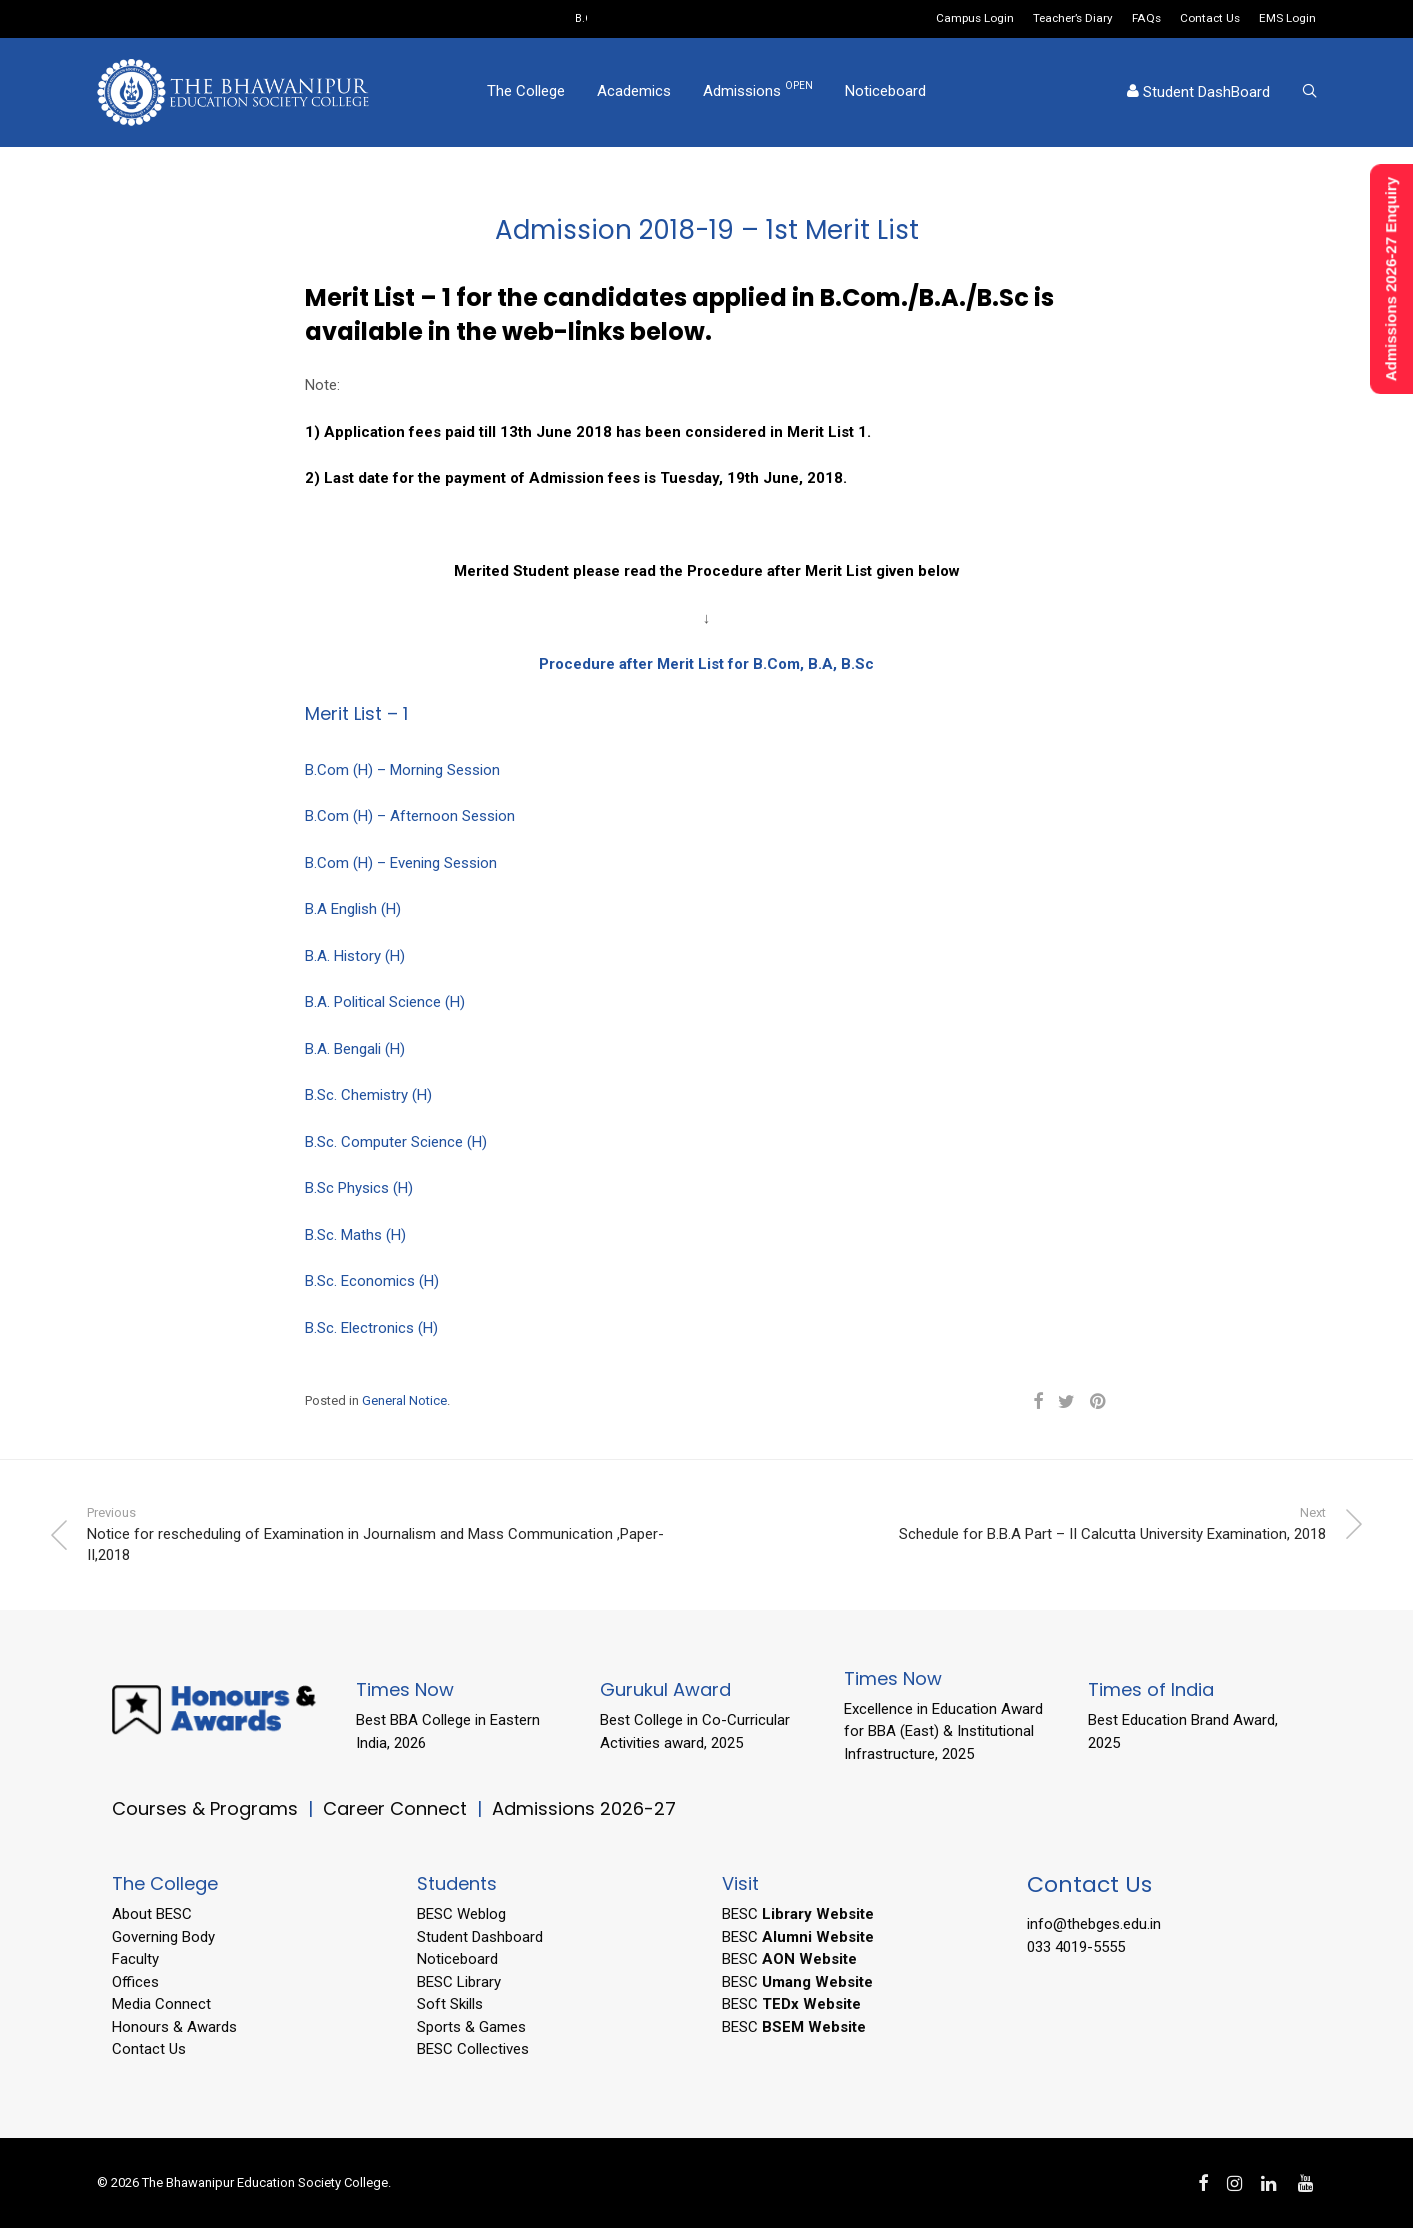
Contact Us (1210, 19)
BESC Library (459, 1982)
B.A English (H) (353, 909)
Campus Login (975, 19)
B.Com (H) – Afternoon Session (410, 816)
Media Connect (161, 2004)
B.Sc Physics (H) (359, 1188)
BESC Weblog (461, 1914)
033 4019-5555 (1076, 1947)
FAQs (1146, 19)
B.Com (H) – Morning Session (402, 770)
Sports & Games (471, 2027)
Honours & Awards (174, 2027)
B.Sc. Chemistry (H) (368, 1095)
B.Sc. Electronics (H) (371, 1328)
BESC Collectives (473, 2049)
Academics (634, 93)
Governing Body (163, 1937)
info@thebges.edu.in (1094, 1924)
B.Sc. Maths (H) (355, 1235)
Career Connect (397, 1808)
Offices (135, 1982)
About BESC (152, 1914)
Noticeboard (885, 93)
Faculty (135, 1959)
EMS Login (1287, 19)
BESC (798, 1914)
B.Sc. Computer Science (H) (396, 1142)
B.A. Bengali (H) (355, 1049)
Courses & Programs (205, 1808)
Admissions (758, 92)
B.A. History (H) (355, 956)
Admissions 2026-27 (584, 1808)
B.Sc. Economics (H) (372, 1281)
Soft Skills (450, 2004)
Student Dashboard (480, 1937)
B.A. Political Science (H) (385, 1002)
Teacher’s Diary (1073, 19)
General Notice (404, 1400)
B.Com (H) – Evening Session (401, 863)
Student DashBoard (1198, 94)
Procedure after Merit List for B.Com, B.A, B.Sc (706, 664)
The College (526, 93)
